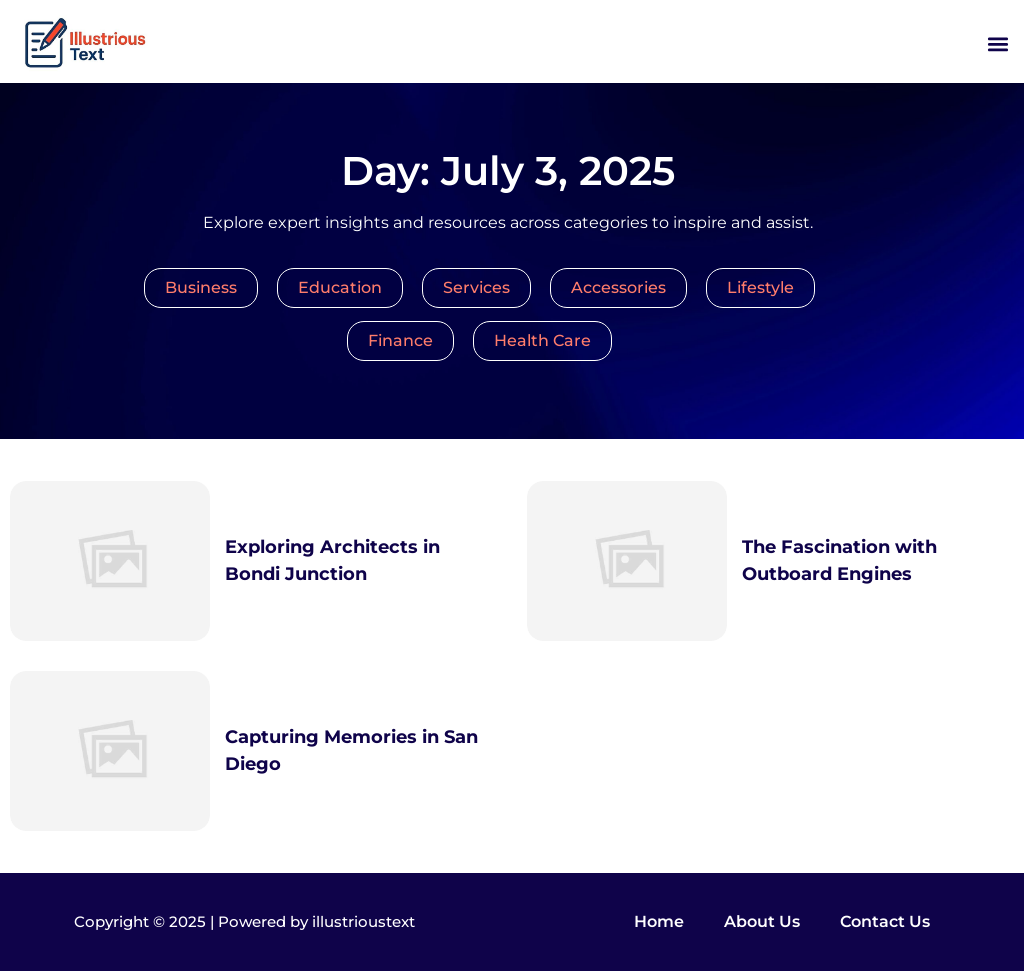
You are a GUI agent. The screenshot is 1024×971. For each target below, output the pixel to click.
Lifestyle (760, 287)
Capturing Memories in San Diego (351, 750)
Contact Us (885, 921)
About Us (762, 921)
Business (201, 287)
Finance (400, 340)
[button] (997, 44)
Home (659, 921)
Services (476, 287)
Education (340, 287)
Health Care (542, 340)
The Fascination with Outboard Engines (839, 560)
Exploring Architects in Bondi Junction (332, 560)
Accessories (618, 287)
